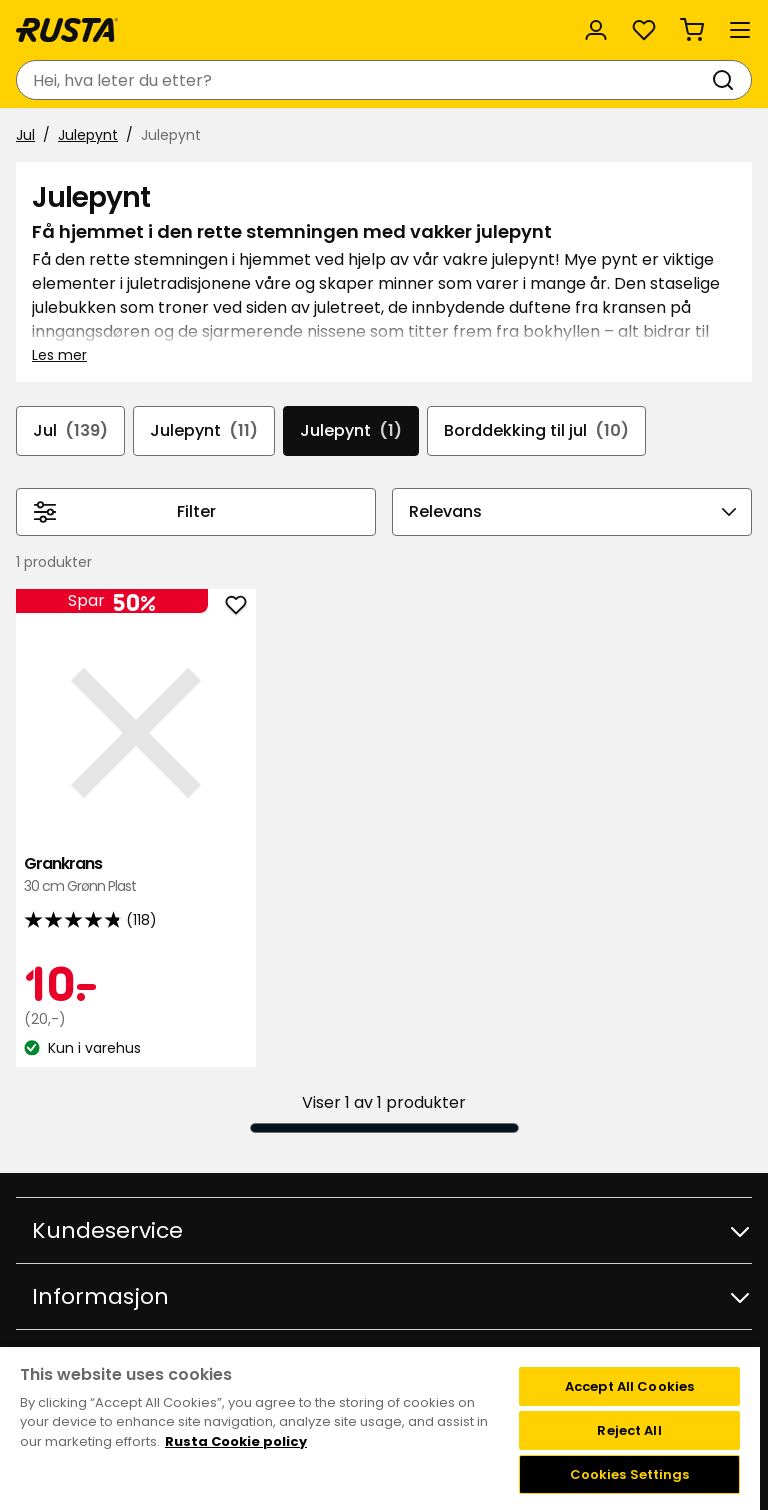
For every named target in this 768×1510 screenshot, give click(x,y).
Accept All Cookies (629, 1386)
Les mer (59, 355)
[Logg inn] (596, 30)
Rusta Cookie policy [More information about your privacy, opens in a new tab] (236, 1441)
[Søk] (727, 80)
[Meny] (740, 30)
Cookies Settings (630, 1474)
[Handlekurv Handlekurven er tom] (692, 30)
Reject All (629, 1430)
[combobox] (364, 80)
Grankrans (136, 875)
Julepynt (88, 135)
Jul (25, 135)
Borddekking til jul (536, 431)
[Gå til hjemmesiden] (67, 30)
